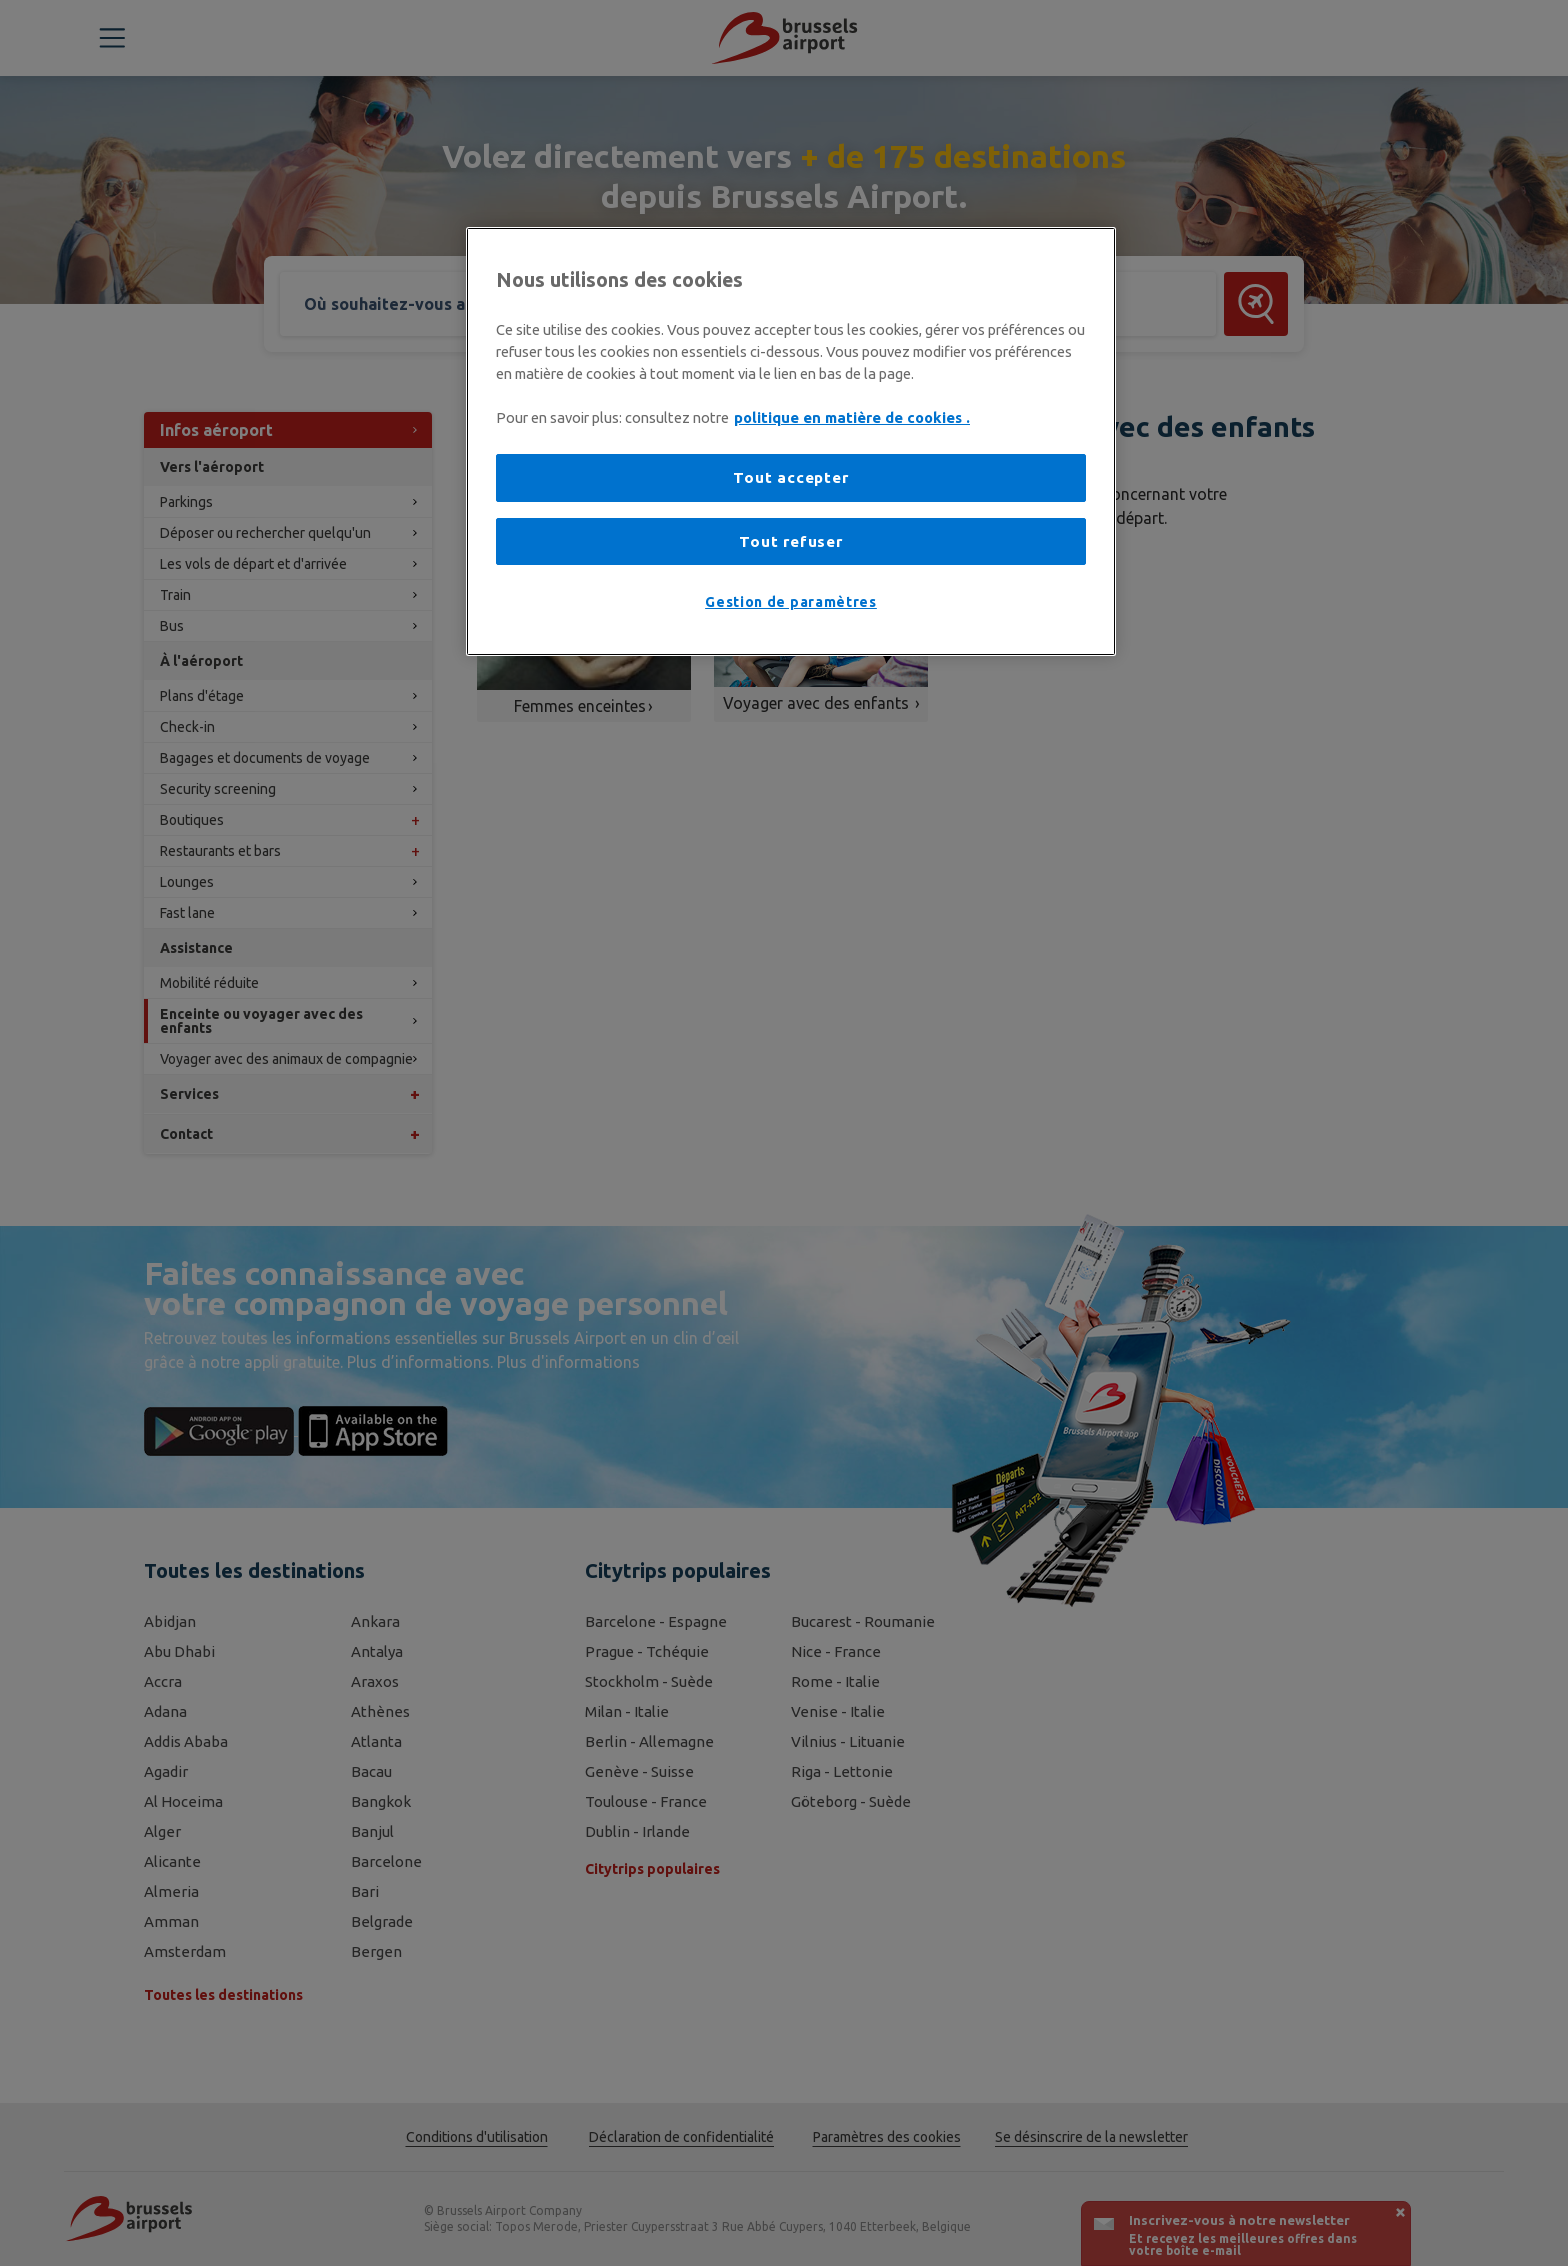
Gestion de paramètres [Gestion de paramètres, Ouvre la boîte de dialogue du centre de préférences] (791, 602)
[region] (791, 441)
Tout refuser (790, 541)
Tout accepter (790, 477)
